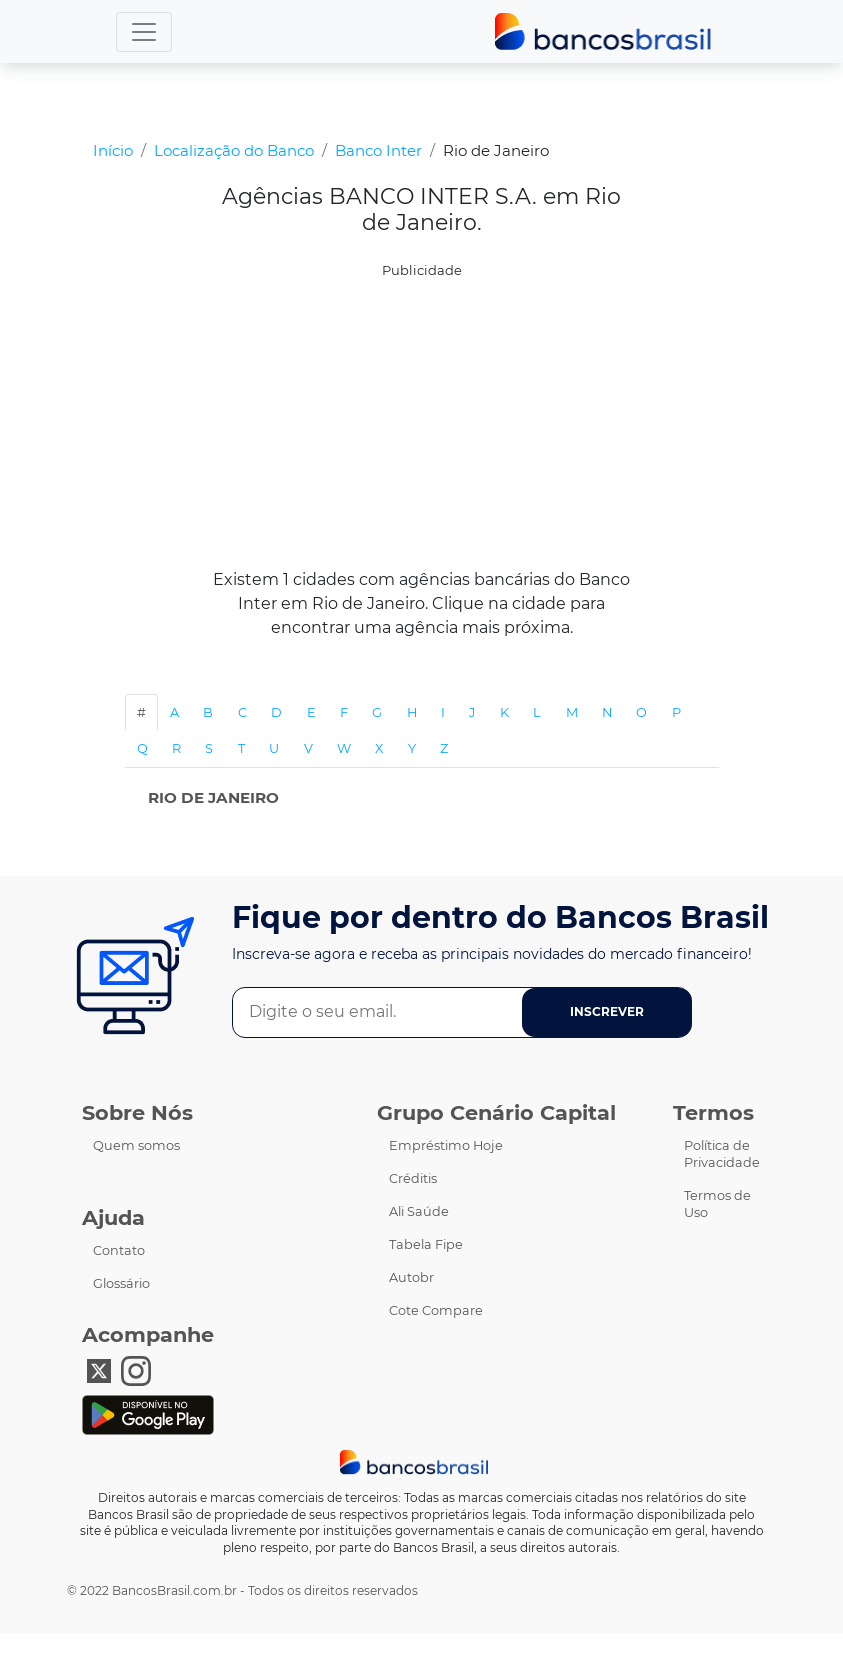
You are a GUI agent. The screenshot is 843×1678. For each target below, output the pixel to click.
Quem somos (136, 1145)
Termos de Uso (717, 1204)
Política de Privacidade (722, 1154)
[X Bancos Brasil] (99, 1369)
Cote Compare (436, 1310)
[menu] (144, 32)
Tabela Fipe (426, 1244)
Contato (119, 1250)
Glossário (121, 1283)
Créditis (413, 1178)
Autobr (411, 1277)
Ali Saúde (419, 1211)
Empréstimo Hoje (446, 1145)
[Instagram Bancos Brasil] (136, 1369)
